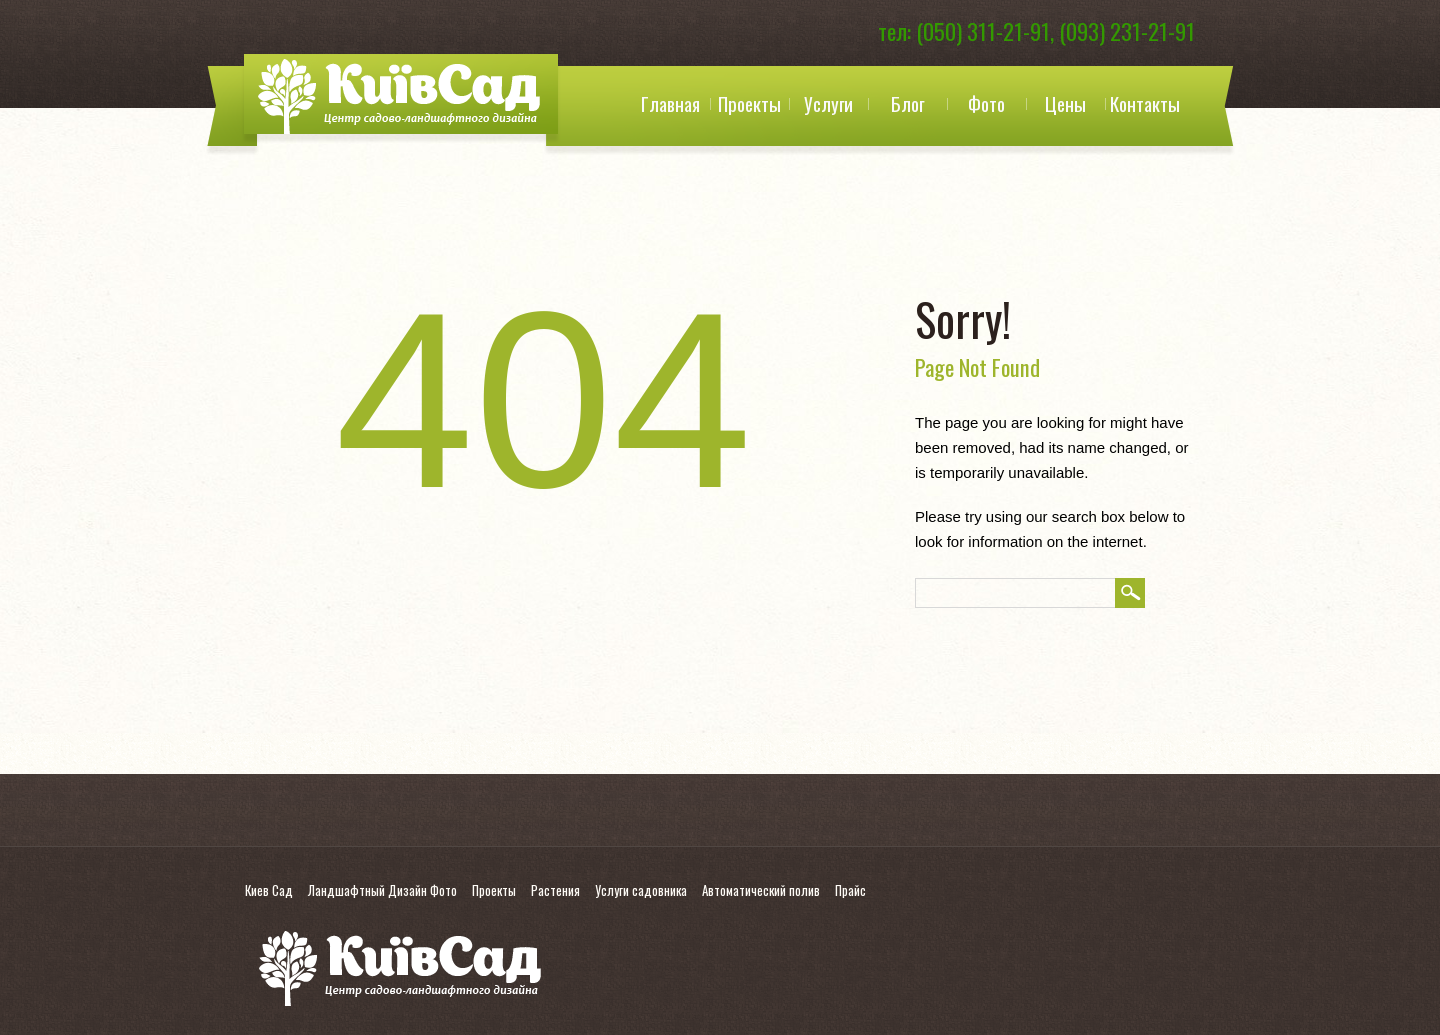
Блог (907, 103)
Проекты (749, 103)
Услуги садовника (641, 890)
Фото (986, 103)
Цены (1065, 103)
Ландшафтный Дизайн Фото (382, 890)
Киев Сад (269, 890)
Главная (670, 103)
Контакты (1145, 103)
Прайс (850, 890)
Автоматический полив (761, 890)
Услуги (828, 103)
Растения (555, 890)
